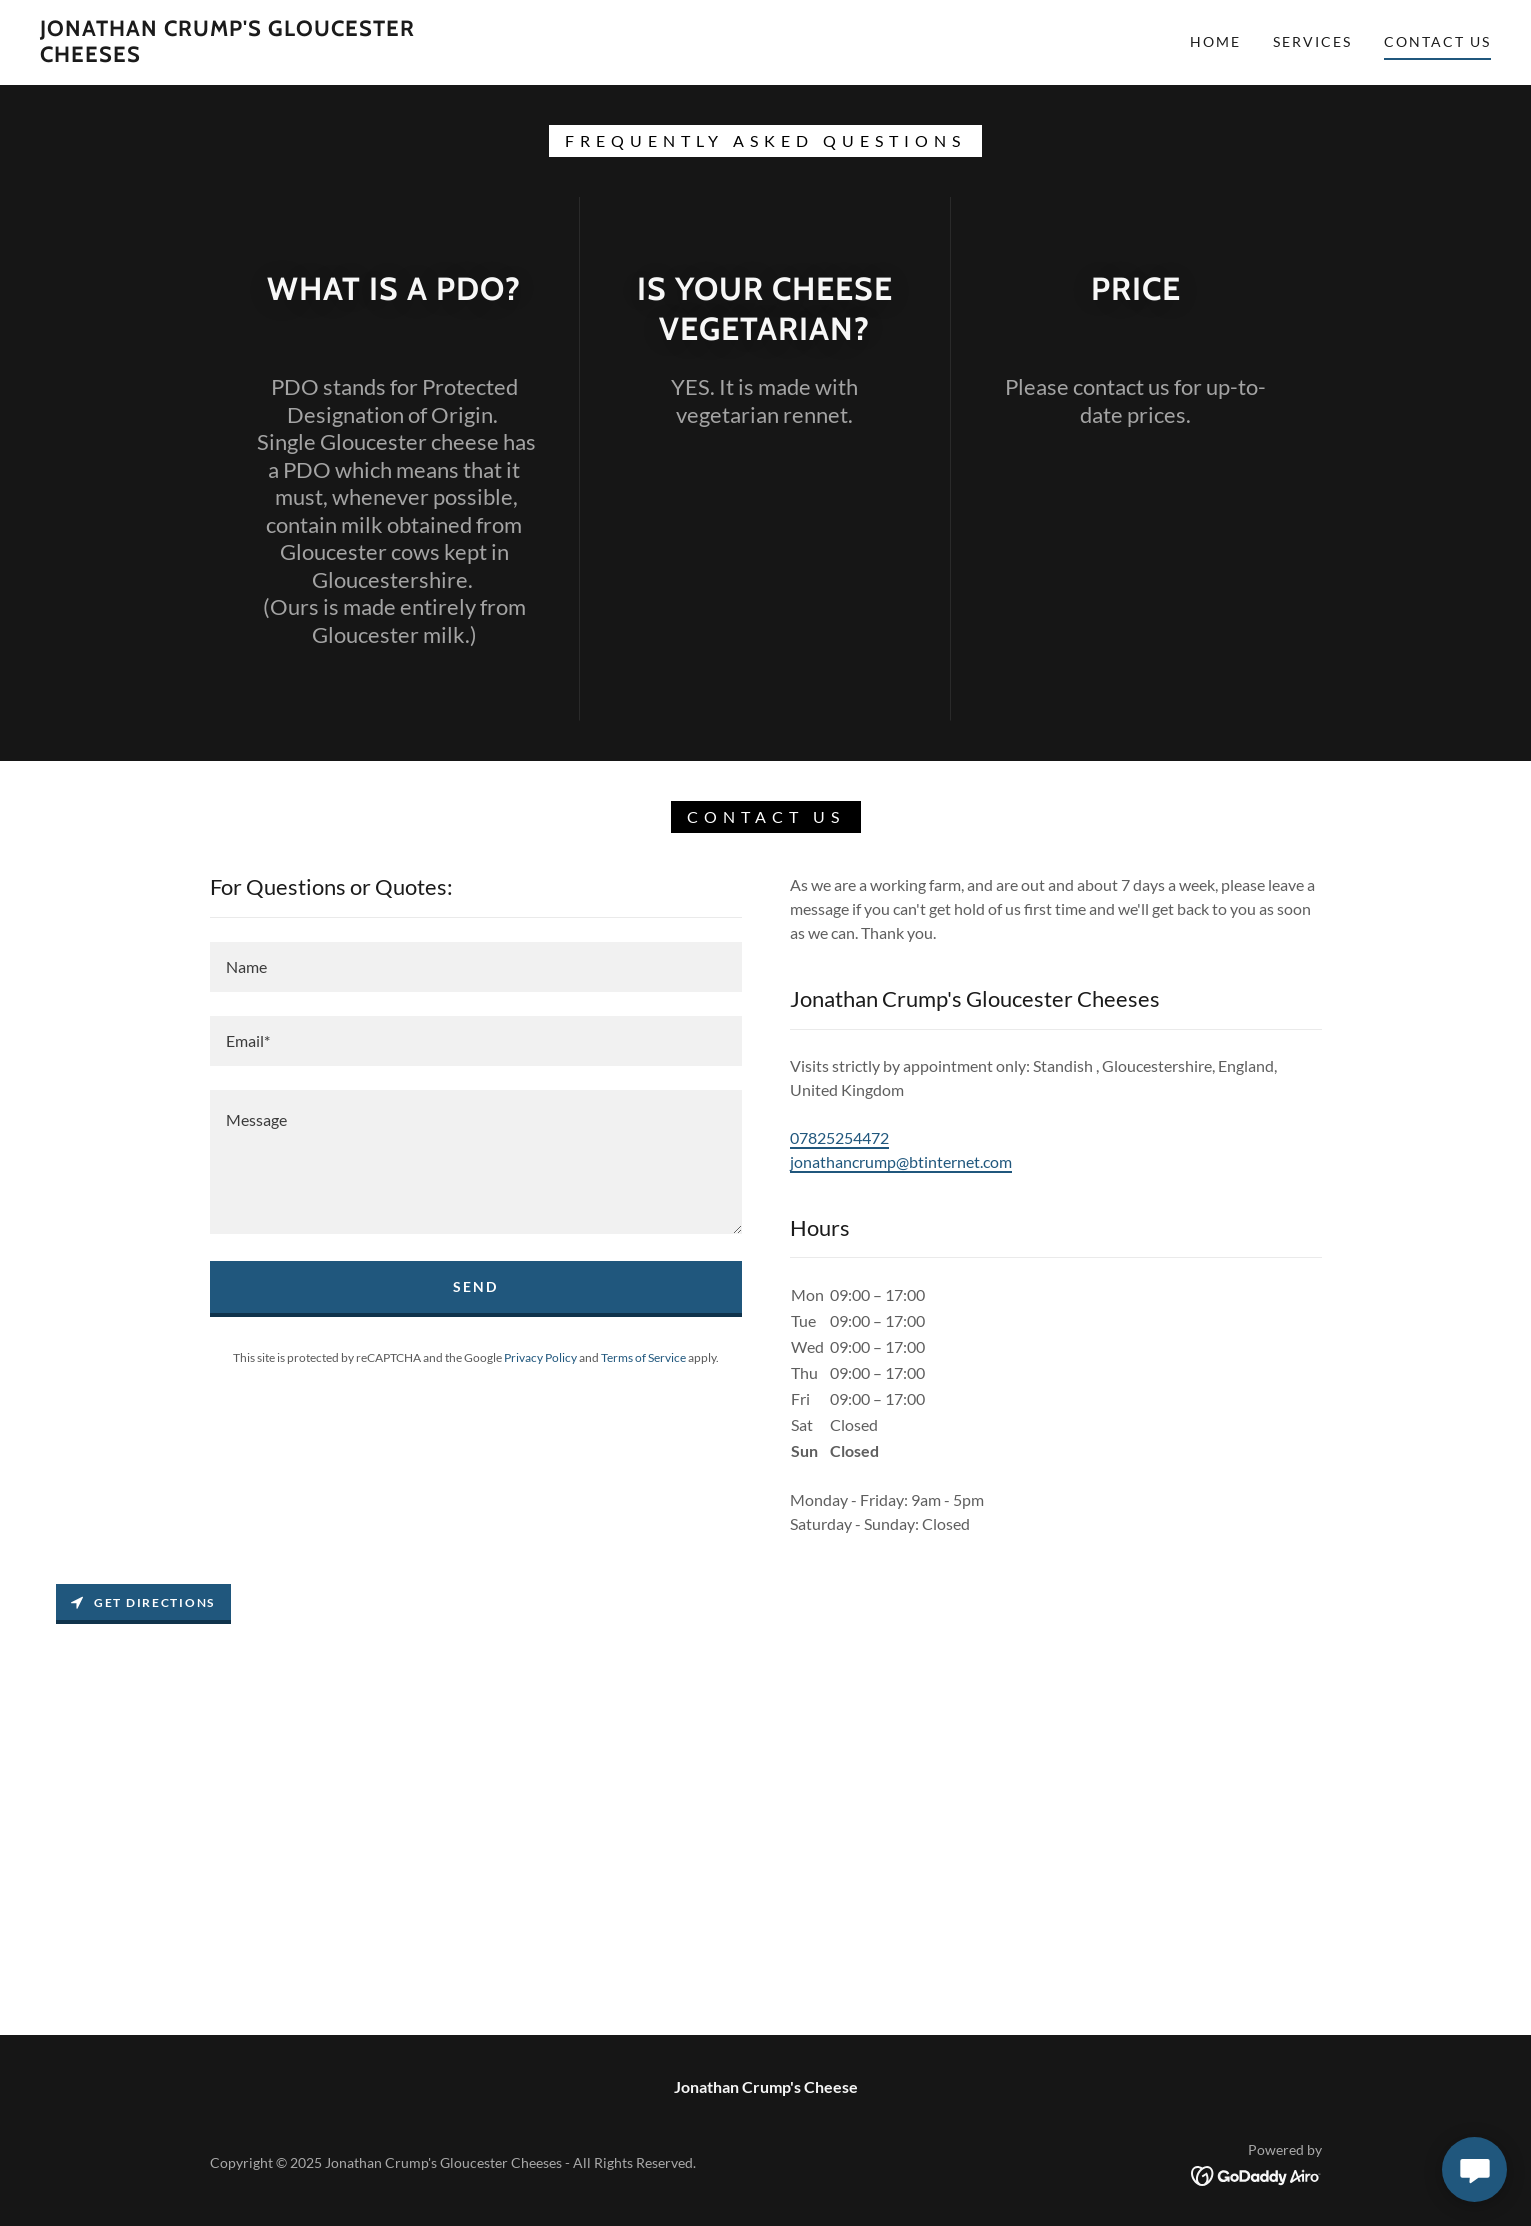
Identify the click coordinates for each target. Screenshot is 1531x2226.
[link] (241, 55)
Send (475, 1286)
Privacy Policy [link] (540, 1357)
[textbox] (476, 967)
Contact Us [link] (1437, 41)
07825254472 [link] (839, 1137)
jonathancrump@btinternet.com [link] (901, 1161)
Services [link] (1312, 41)
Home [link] (1215, 41)
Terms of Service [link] (643, 1357)
